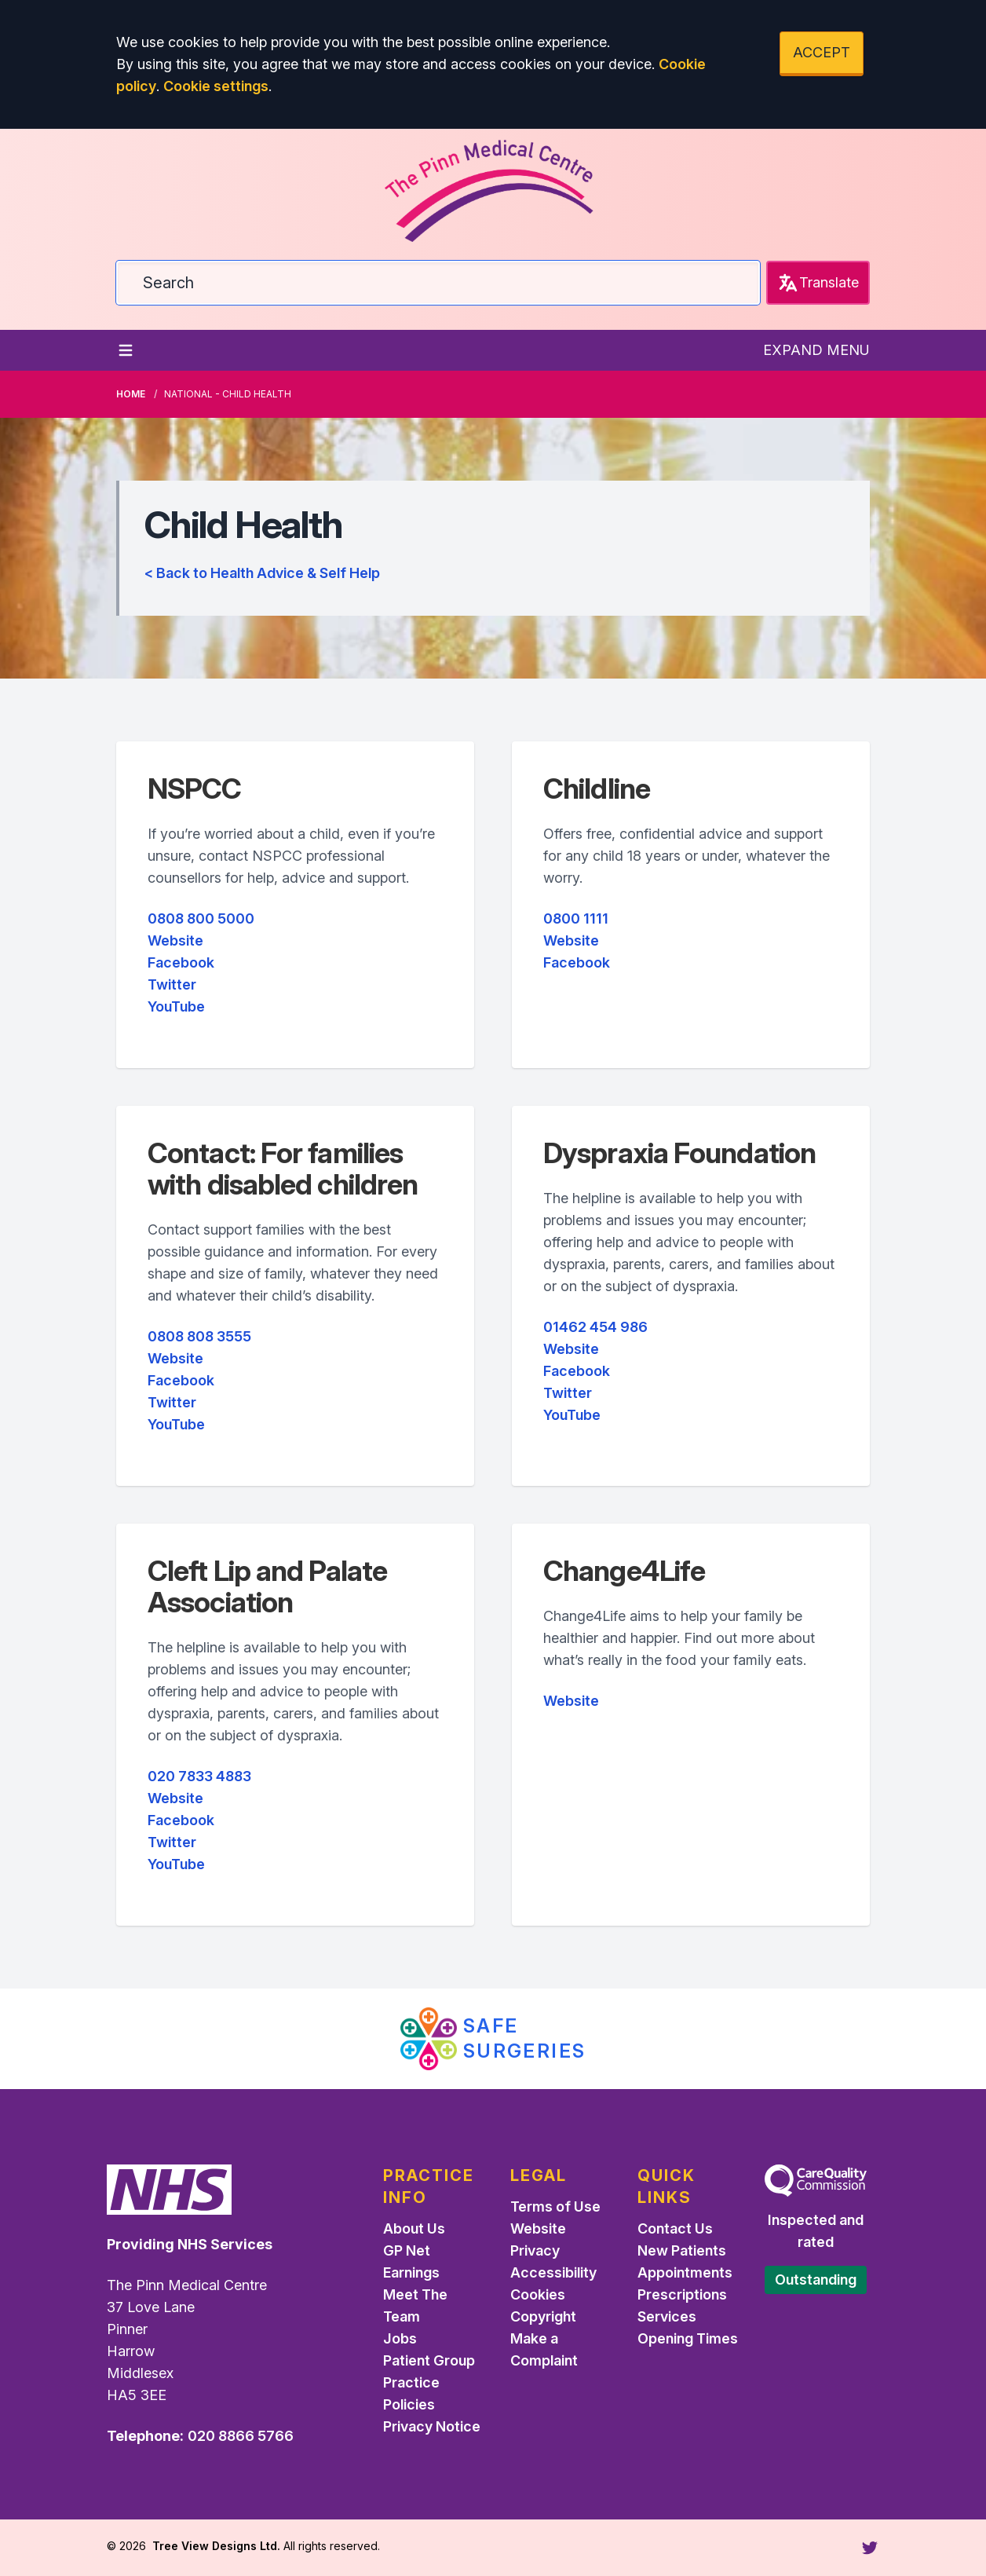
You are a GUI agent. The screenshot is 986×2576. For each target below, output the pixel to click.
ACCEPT (821, 52)
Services (666, 2316)
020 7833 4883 (199, 1776)
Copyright (543, 2316)
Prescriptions (682, 2294)
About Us (414, 2228)
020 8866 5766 (241, 2436)
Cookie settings (215, 86)
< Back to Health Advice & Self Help (262, 573)
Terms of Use (555, 2206)
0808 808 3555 (199, 1336)
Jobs (400, 2338)
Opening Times (687, 2338)
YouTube (176, 1006)
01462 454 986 (595, 1327)
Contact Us (675, 2228)
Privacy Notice (431, 2426)
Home (130, 394)
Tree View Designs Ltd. (216, 2545)
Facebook (181, 962)
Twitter (172, 984)
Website (175, 940)
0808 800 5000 (201, 918)
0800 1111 (575, 918)
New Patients (681, 2250)
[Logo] (493, 185)
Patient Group (429, 2360)
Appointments (684, 2272)
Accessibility (553, 2272)
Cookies (537, 2294)
